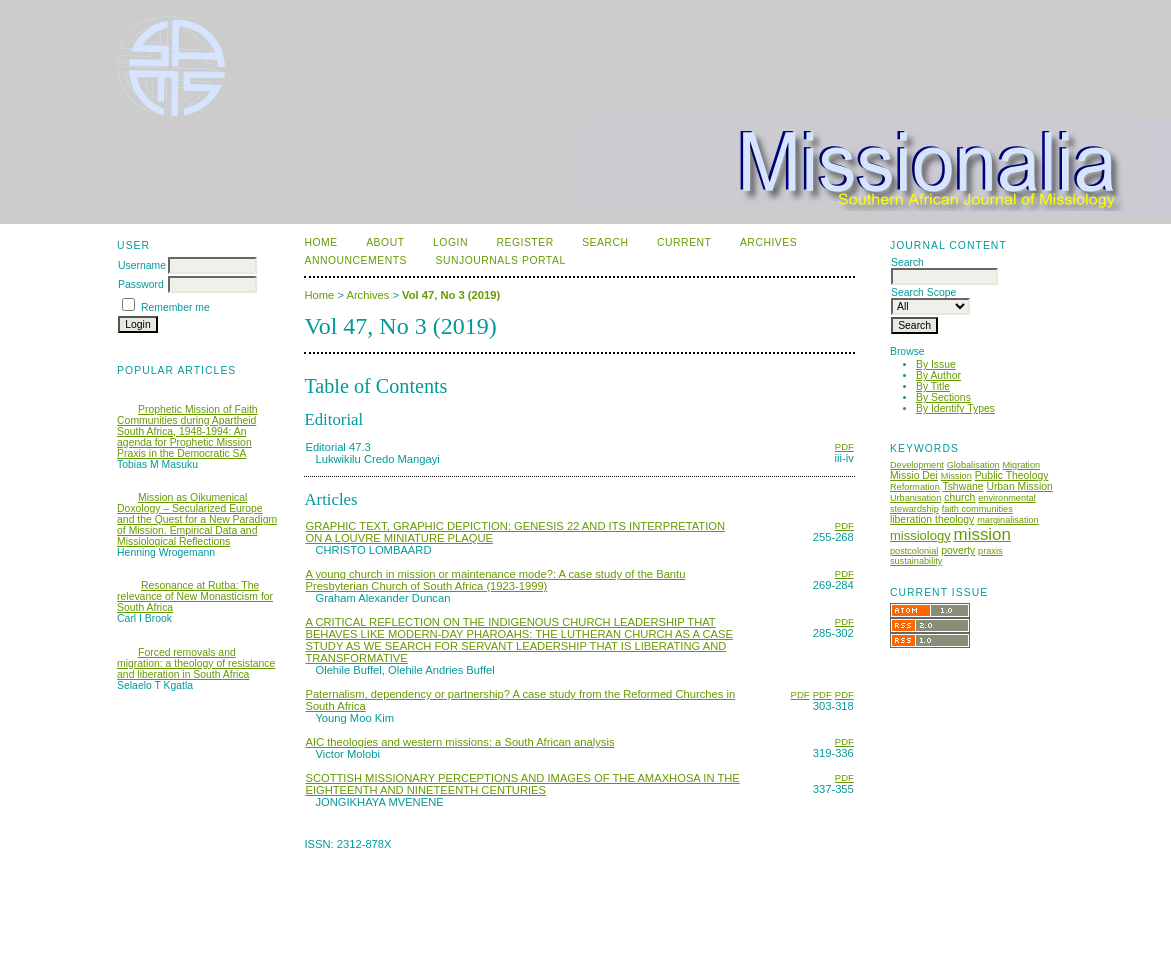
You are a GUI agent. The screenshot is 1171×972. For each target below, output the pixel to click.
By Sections (943, 397)
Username (142, 265)
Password (141, 284)
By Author (938, 375)
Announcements (355, 260)
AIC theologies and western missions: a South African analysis (459, 742)
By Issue (936, 364)
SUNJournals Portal (500, 260)
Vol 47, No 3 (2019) (451, 295)
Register (524, 242)
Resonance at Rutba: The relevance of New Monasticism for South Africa (195, 596)
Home (320, 242)
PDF (844, 446)
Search (605, 242)
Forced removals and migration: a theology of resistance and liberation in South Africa (196, 663)
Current (684, 242)
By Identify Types (955, 408)
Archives (768, 242)
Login (450, 242)
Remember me (175, 307)
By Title (933, 386)
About (385, 242)
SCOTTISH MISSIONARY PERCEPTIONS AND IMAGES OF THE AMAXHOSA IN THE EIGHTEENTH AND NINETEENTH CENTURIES (522, 784)
